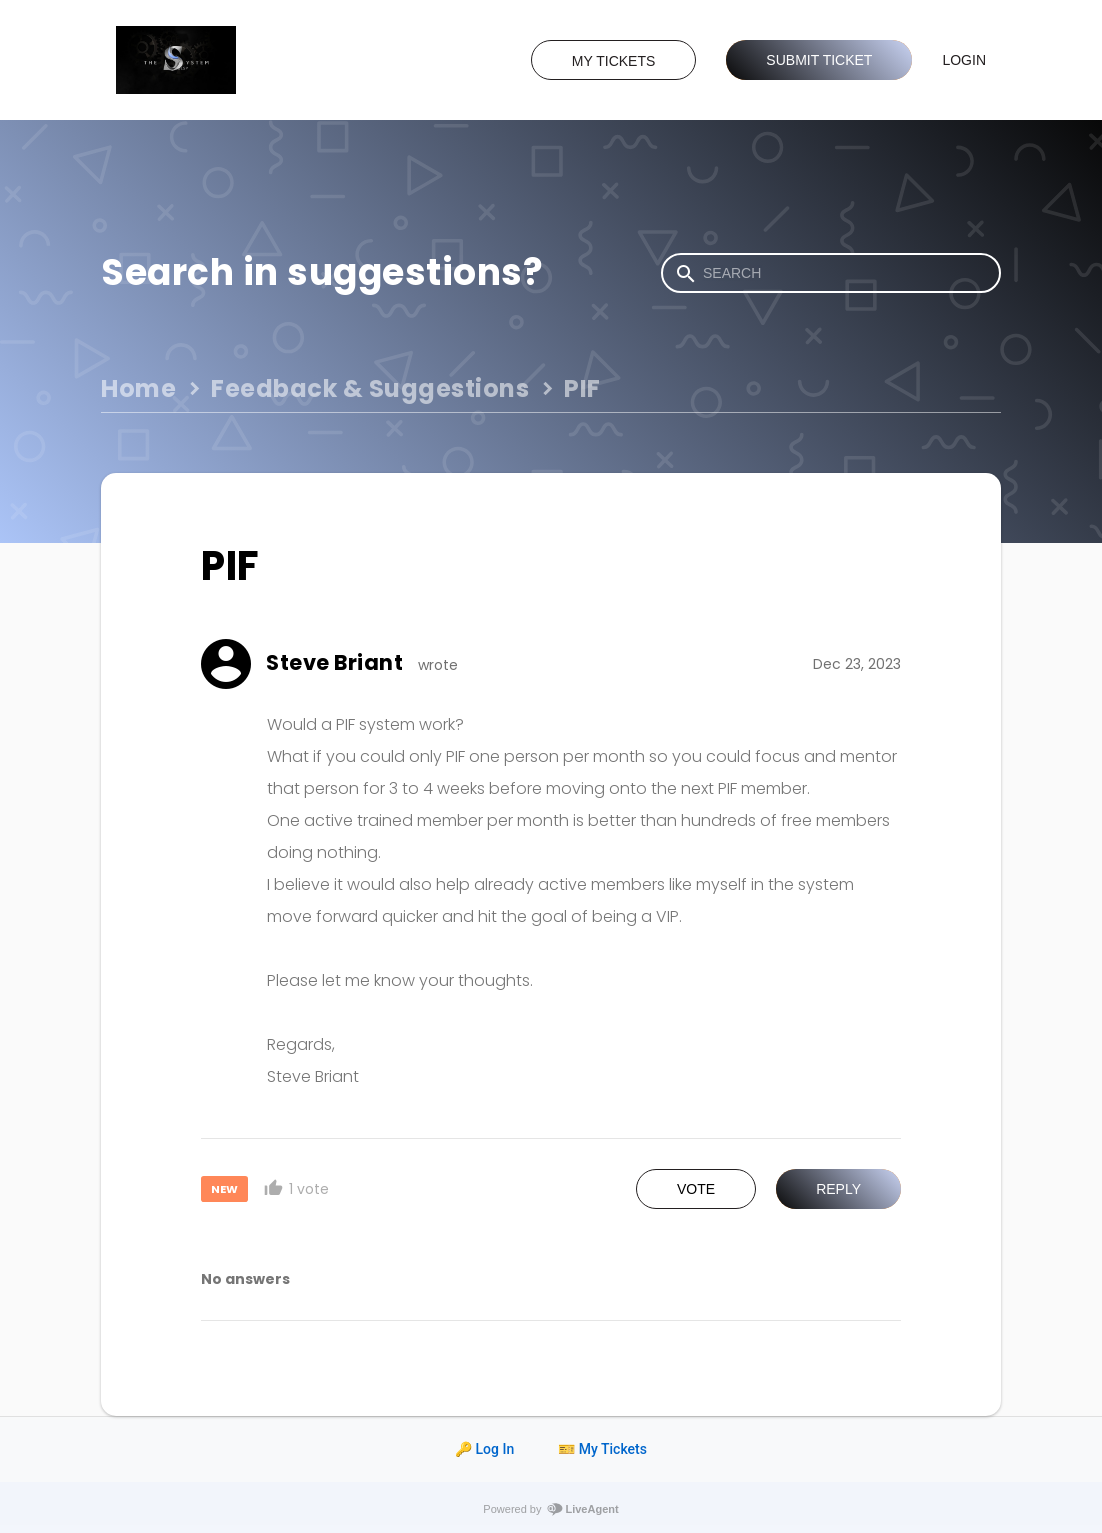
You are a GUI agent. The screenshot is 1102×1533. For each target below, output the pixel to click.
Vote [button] (696, 1189)
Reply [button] (838, 1189)
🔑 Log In (484, 1449)
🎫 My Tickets (602, 1449)
